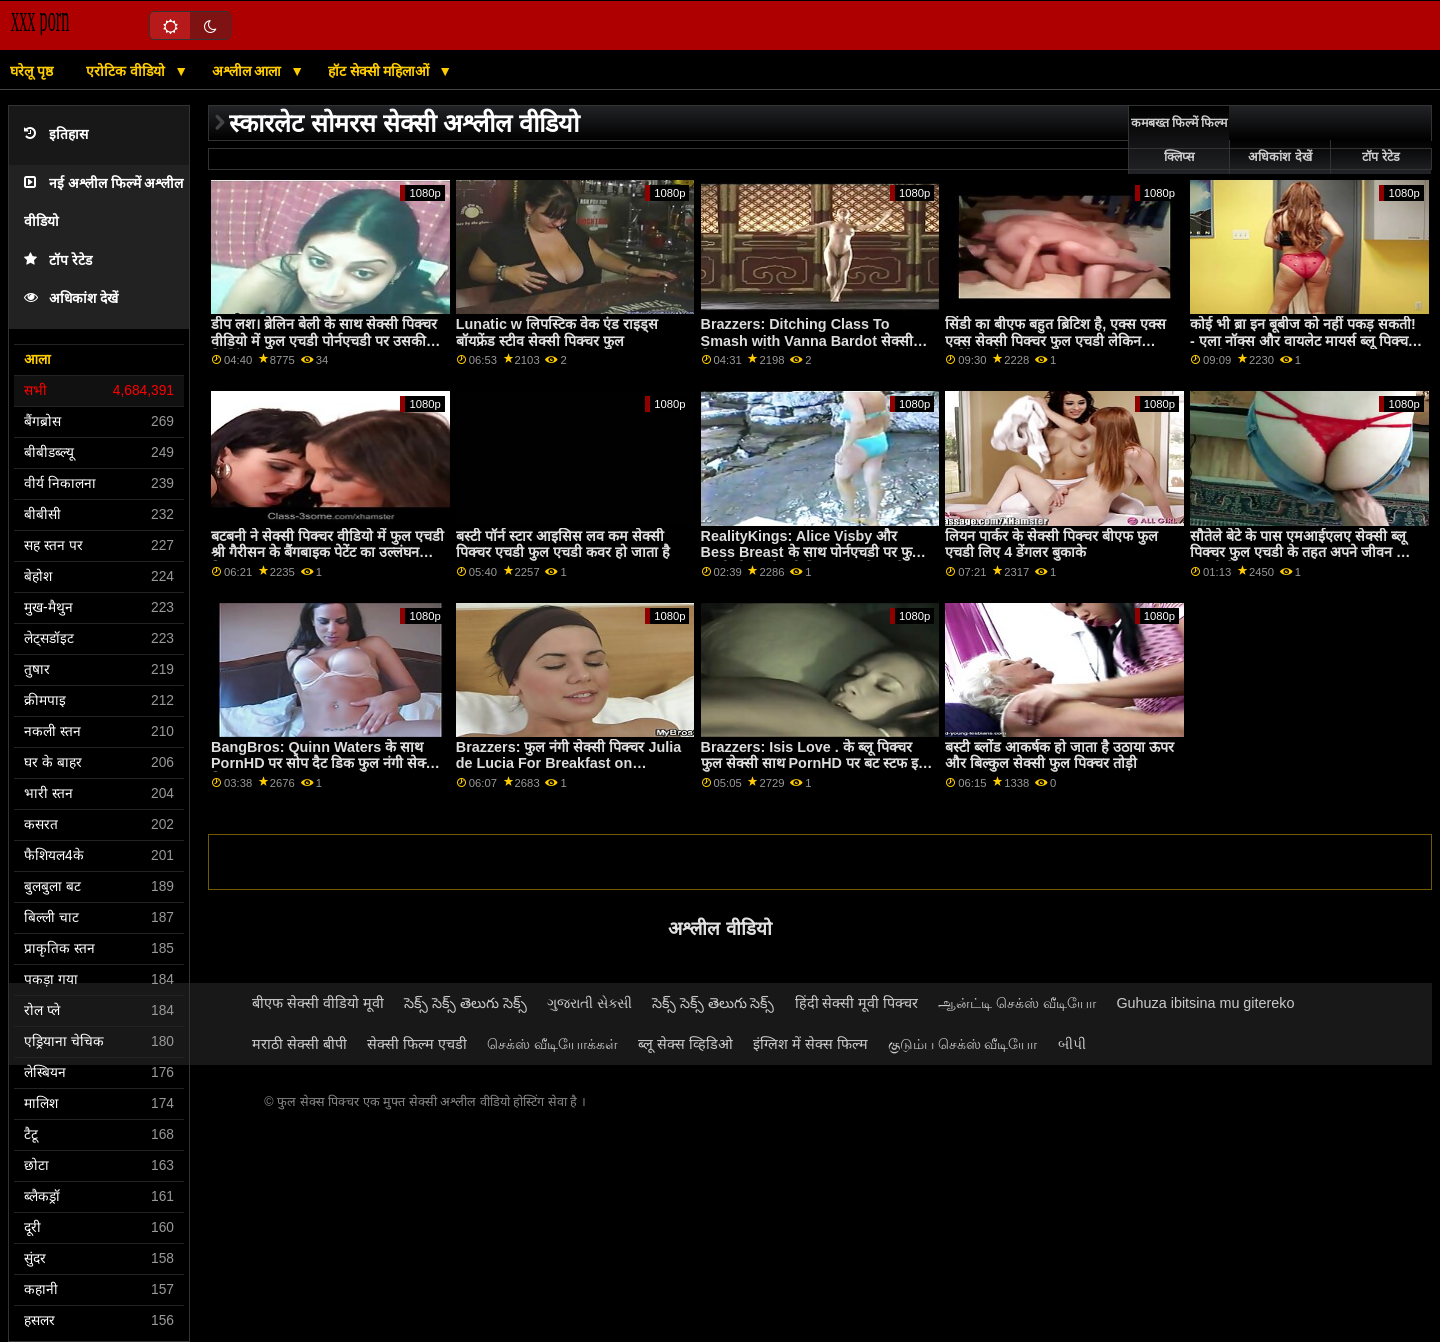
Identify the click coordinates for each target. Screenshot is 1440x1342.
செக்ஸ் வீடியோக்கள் (552, 1044)
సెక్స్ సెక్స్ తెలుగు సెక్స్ (465, 1003)
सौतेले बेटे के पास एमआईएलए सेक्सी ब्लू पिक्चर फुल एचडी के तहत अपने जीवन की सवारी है (1300, 552)
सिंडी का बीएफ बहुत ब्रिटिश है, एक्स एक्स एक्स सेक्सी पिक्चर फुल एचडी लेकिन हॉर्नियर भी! (1055, 340)
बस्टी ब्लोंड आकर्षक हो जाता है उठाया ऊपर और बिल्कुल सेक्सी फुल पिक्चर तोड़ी (1059, 755)
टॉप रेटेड (58, 260)
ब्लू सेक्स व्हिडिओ (685, 1044)
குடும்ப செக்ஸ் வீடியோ (963, 1044)
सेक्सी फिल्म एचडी (417, 1044)
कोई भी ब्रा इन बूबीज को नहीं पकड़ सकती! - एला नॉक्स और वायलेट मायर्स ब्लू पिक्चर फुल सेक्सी (1303, 340)
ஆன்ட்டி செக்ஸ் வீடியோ (1017, 1003)
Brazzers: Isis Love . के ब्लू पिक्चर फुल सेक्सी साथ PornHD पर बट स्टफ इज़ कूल (815, 763)
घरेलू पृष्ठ (31, 71)
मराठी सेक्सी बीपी (299, 1044)
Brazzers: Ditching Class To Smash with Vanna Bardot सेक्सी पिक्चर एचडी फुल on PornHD (807, 340)
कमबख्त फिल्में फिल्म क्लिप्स (1179, 140)
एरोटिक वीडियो (127, 71)
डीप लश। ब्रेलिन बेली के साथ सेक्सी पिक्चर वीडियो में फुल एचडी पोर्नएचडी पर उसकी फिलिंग (324, 340)
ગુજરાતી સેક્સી (589, 1003)
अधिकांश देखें (71, 298)
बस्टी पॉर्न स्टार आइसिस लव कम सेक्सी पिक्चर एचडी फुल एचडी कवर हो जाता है (563, 544)
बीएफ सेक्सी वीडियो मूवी (318, 1003)
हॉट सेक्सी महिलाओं (381, 71)
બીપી (1072, 1044)
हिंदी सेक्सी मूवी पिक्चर (857, 1003)
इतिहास (56, 134)
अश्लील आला (249, 71)
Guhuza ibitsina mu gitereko (1205, 1003)
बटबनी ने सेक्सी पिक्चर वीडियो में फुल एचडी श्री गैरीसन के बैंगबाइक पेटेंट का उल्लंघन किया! (327, 552)
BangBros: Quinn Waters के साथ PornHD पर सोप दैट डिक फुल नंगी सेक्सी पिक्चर (325, 763)
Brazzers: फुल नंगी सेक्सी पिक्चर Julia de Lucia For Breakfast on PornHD (568, 763)
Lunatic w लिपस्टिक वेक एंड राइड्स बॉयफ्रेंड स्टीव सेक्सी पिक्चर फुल (557, 332)
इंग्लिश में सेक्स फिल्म (810, 1044)
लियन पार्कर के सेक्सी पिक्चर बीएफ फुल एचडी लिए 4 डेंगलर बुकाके (1051, 544)
